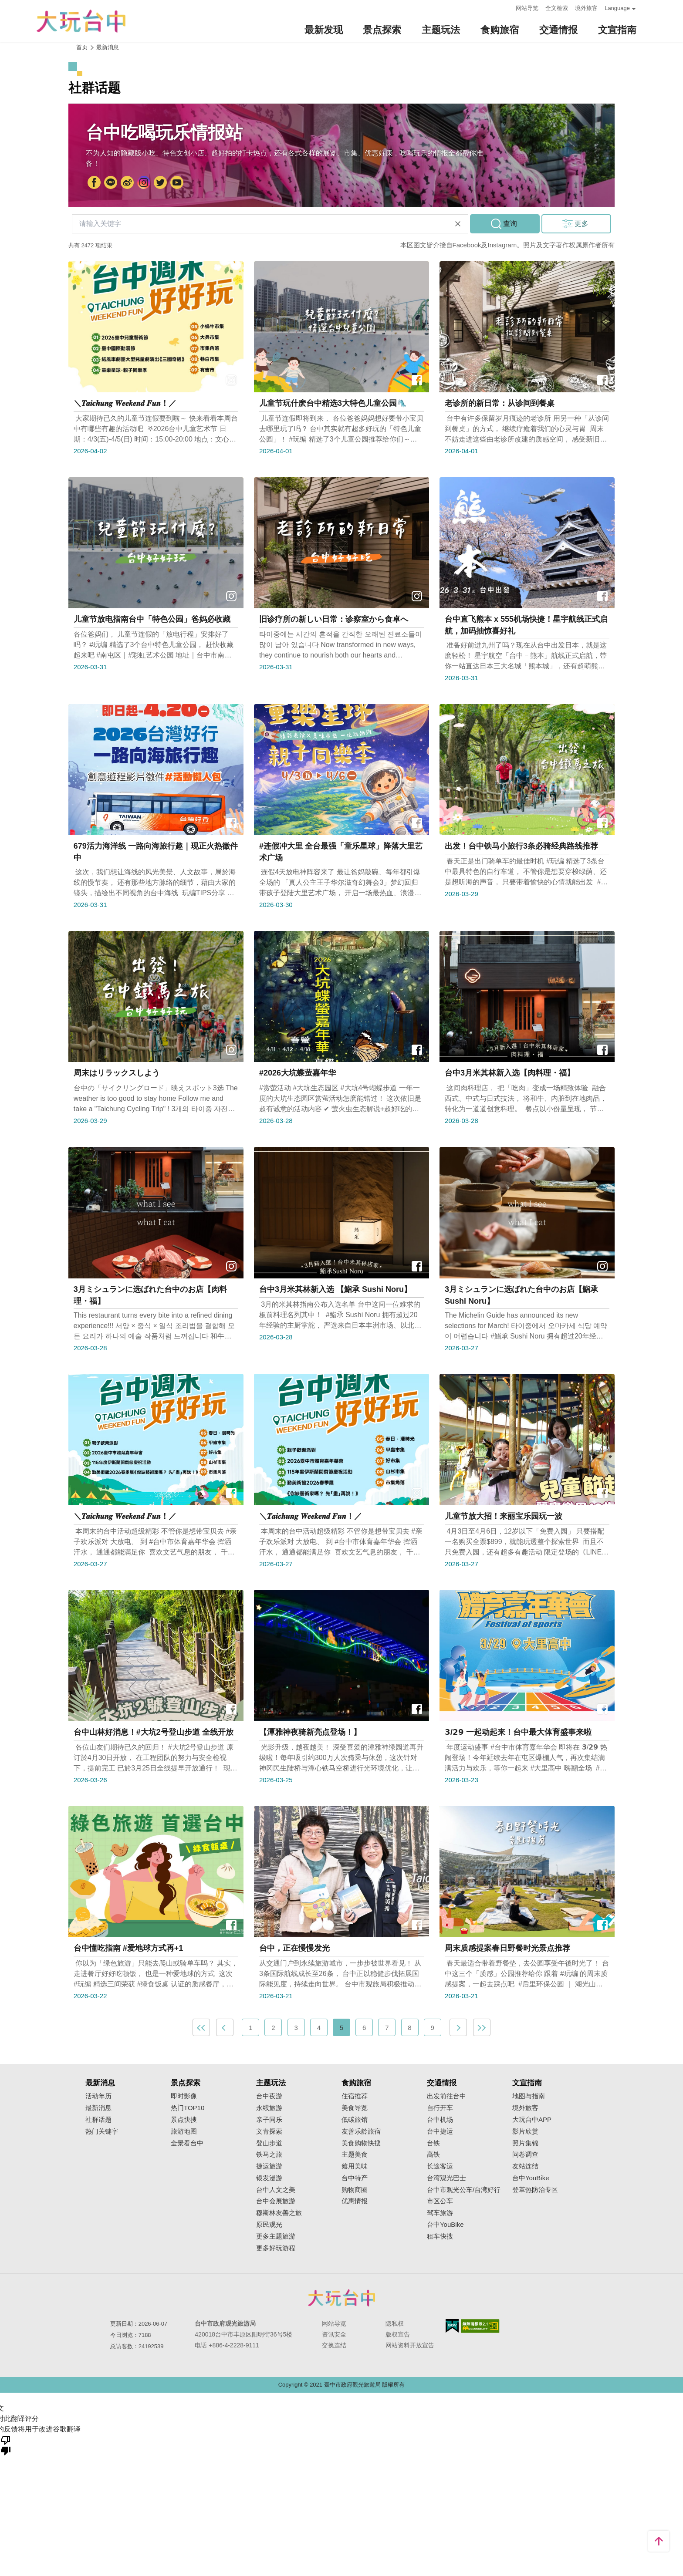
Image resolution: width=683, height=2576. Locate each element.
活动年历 (98, 2096)
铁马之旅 (269, 2154)
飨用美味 (355, 2166)
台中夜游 (269, 2096)
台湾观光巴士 (446, 2178)
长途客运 (440, 2166)
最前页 (201, 2027)
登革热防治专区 (535, 2189)
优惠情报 (355, 2201)
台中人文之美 (275, 2189)
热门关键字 (101, 2131)
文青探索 (269, 2131)
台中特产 (355, 2178)
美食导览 (355, 2107)
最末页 (481, 2027)
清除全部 (457, 223)
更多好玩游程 (275, 2248)
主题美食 (355, 2154)
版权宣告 (397, 2334)
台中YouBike (445, 2224)
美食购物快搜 (361, 2143)
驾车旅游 (440, 2212)
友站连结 (525, 2166)
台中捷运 (440, 2131)
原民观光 (269, 2224)
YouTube (176, 183)
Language (617, 8)
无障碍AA (480, 2326)
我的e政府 (452, 2326)
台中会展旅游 (275, 2201)
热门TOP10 (187, 2107)
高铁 (433, 2154)
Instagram (143, 183)
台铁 (433, 2143)
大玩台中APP (531, 2119)
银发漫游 (269, 2178)
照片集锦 (525, 2143)
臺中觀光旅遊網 (81, 21)
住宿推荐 (355, 2096)
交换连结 (334, 2345)
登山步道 (269, 2143)
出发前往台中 (446, 2096)
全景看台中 (187, 2143)
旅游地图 (184, 2131)
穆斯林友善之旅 (279, 2212)
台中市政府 (110, 183)
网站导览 (527, 8)
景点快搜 (184, 2119)
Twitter (160, 183)
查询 (510, 223)
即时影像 (184, 2096)
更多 (581, 223)
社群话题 (98, 2119)
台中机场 (440, 2119)
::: (506, 7)
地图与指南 (528, 2096)
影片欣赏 (525, 2131)
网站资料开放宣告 (409, 2345)
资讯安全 (334, 2334)
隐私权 (394, 2323)
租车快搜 (440, 2236)
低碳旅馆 (355, 2119)
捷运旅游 (269, 2166)
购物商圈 (355, 2189)
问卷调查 (525, 2154)
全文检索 (556, 8)
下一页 (458, 2027)
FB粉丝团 (94, 183)
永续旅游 (269, 2107)
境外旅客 (586, 8)
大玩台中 (127, 183)
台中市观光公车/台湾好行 (463, 2189)
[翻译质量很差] (5, 2444)
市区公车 (440, 2201)
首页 (82, 47)
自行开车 (440, 2107)
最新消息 (98, 2107)
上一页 (224, 2027)
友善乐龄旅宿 (361, 2131)
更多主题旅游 (275, 2236)
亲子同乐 (269, 2119)
